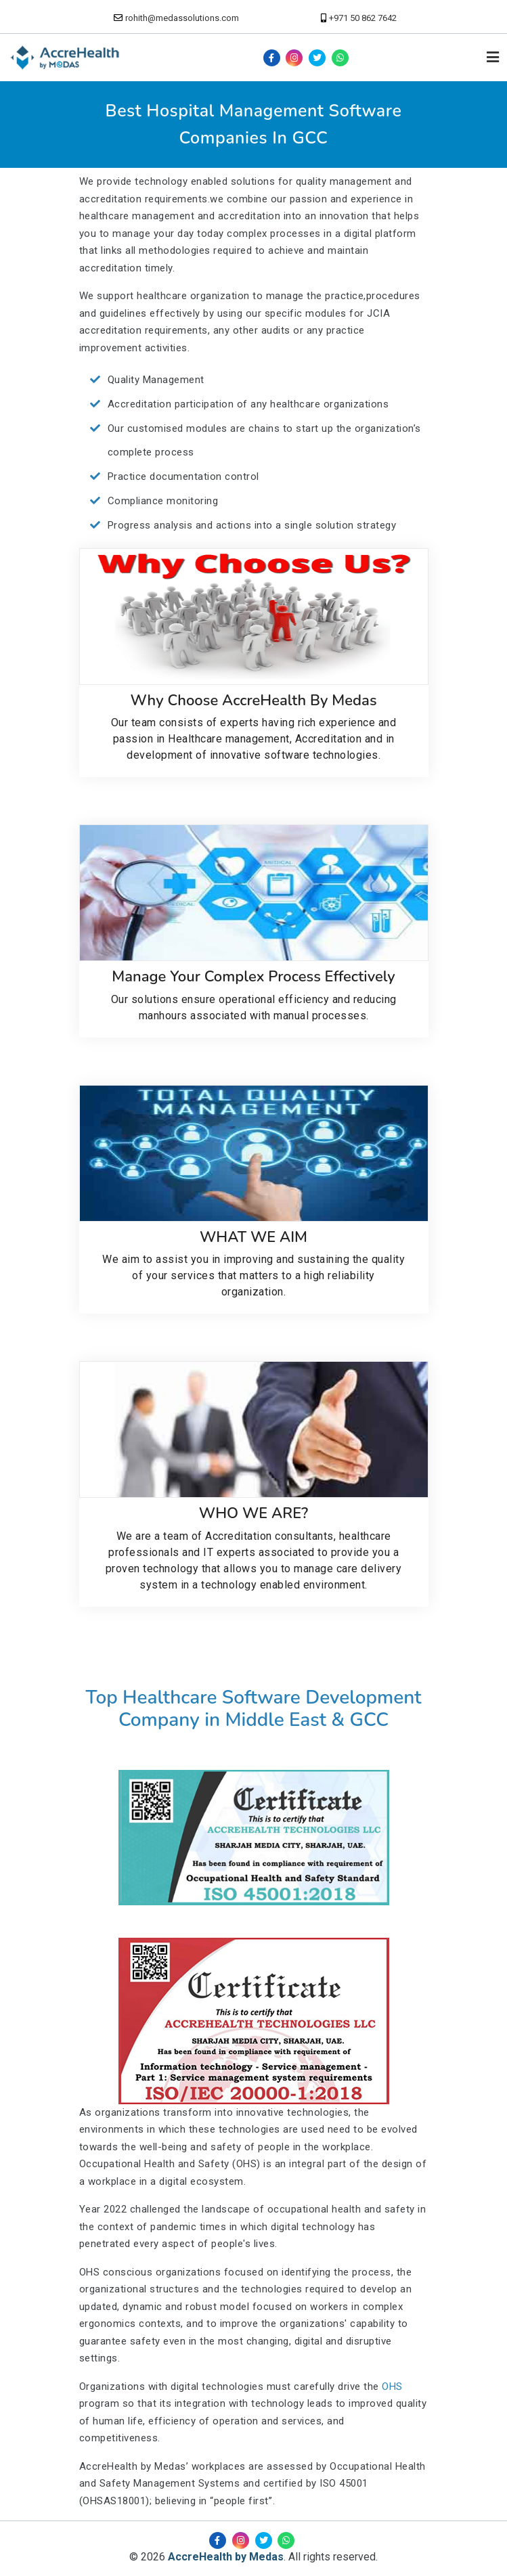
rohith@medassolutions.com (182, 18)
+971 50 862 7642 (363, 18)
